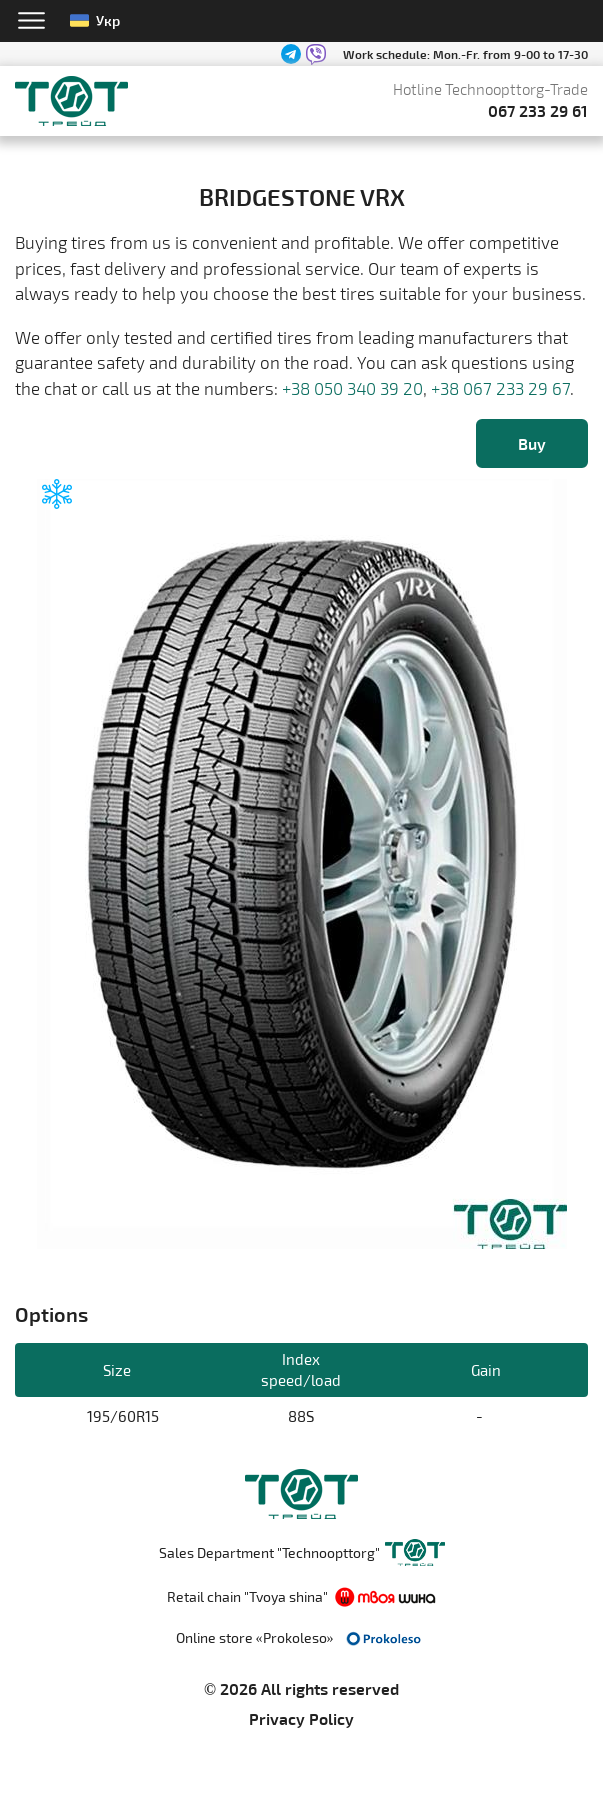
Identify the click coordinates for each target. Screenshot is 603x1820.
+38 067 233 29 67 (500, 388)
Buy (532, 443)
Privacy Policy (301, 1718)
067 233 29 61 (538, 110)
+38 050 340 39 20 (352, 388)
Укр (95, 20)
